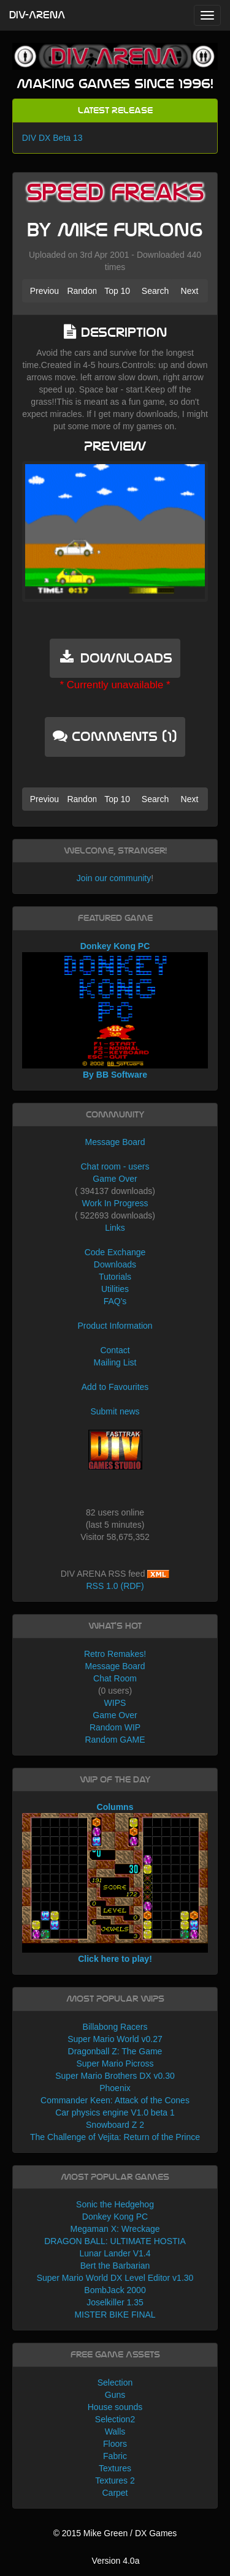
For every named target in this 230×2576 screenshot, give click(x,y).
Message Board (115, 1142)
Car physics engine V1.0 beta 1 (115, 2112)
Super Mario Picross (114, 2063)
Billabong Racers (115, 2027)
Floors (115, 2444)
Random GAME (115, 1739)
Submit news (114, 1411)
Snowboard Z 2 (115, 2125)
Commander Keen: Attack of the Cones (115, 2100)
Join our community (114, 878)
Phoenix (115, 2088)
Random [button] (81, 291)
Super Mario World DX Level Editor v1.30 (115, 2278)
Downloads (115, 1264)
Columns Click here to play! (115, 1883)
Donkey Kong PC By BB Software (115, 1010)
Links (115, 1228)
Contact (114, 1350)
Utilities (115, 1289)
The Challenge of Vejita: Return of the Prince (115, 2137)
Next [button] (190, 291)
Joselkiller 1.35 (115, 2302)
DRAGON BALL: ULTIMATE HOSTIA (115, 2241)
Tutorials (115, 1277)
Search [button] (155, 291)
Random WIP (115, 1727)
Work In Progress (115, 1203)
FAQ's (115, 1301)
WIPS (115, 1703)
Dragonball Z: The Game (115, 2051)
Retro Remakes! (115, 1654)
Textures (115, 2468)
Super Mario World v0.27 (115, 2039)
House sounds (115, 2407)
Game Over (115, 1179)
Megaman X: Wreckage (114, 2229)
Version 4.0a (116, 2561)
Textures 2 (115, 2480)
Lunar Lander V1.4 (115, 2253)
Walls (115, 2431)
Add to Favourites (115, 1387)
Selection (115, 2382)
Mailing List (114, 1362)
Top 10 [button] (117, 291)
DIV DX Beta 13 (52, 138)
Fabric (115, 2456)
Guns (115, 2395)
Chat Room (115, 1678)
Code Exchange (115, 1252)
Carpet (115, 2493)
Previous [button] (44, 291)
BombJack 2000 (114, 2290)
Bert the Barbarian (115, 2265)
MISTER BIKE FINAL (114, 2314)
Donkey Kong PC (115, 2216)
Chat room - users (114, 1166)
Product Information (114, 1326)
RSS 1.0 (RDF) (115, 1586)
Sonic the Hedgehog (115, 2204)
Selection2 (115, 2419)
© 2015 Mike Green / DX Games (115, 2533)
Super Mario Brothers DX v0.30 (115, 2076)
